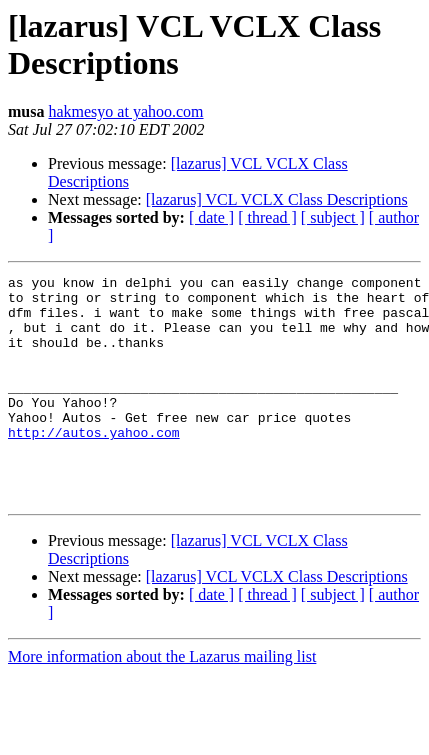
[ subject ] (333, 217)
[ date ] (211, 217)
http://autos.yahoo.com (94, 465)
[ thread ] (267, 217)
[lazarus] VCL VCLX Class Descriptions (277, 199)
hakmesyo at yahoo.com (125, 111)
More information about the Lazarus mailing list (162, 701)
